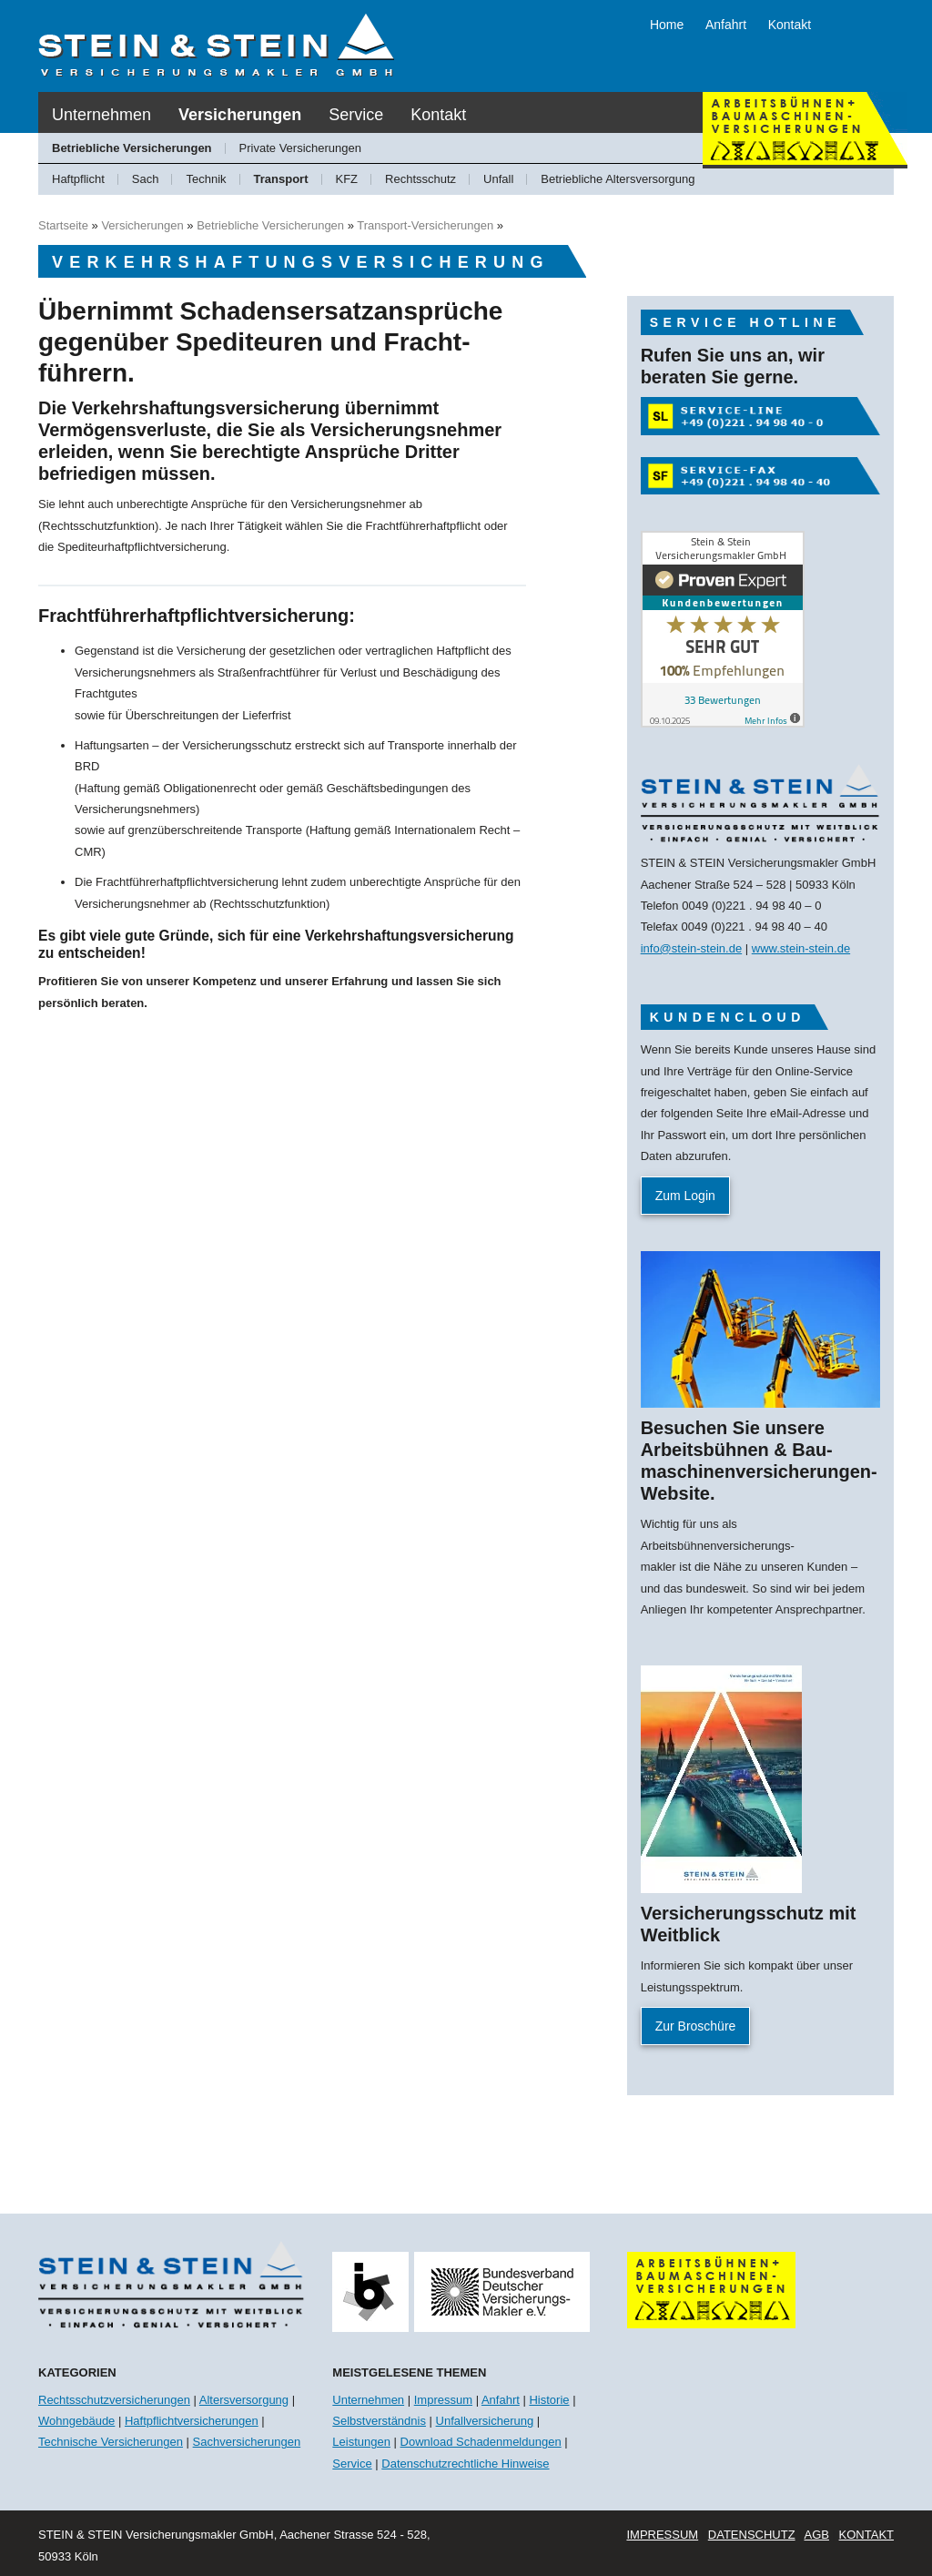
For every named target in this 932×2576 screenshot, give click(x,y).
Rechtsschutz (420, 179)
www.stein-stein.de (801, 948)
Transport (281, 179)
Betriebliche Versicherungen (132, 148)
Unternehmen (101, 115)
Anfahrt (725, 24)
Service (356, 115)
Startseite (63, 225)
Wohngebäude (76, 2421)
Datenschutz (751, 2534)
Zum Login (685, 1195)
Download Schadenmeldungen (481, 2442)
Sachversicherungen (247, 2442)
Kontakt (789, 24)
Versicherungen (239, 115)
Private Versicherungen (300, 148)
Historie (549, 2400)
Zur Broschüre (695, 2026)
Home (667, 24)
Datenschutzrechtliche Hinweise (465, 2463)
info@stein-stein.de (691, 948)
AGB (816, 2534)
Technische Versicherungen (110, 2442)
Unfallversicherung (485, 2421)
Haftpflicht (78, 179)
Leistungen (361, 2442)
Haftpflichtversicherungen (191, 2421)
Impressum (443, 2400)
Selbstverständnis (379, 2421)
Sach (145, 179)
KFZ (347, 179)
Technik (206, 179)
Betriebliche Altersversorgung (617, 179)
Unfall (498, 179)
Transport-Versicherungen (425, 225)
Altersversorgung (244, 2400)
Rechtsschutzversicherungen (114, 2400)
